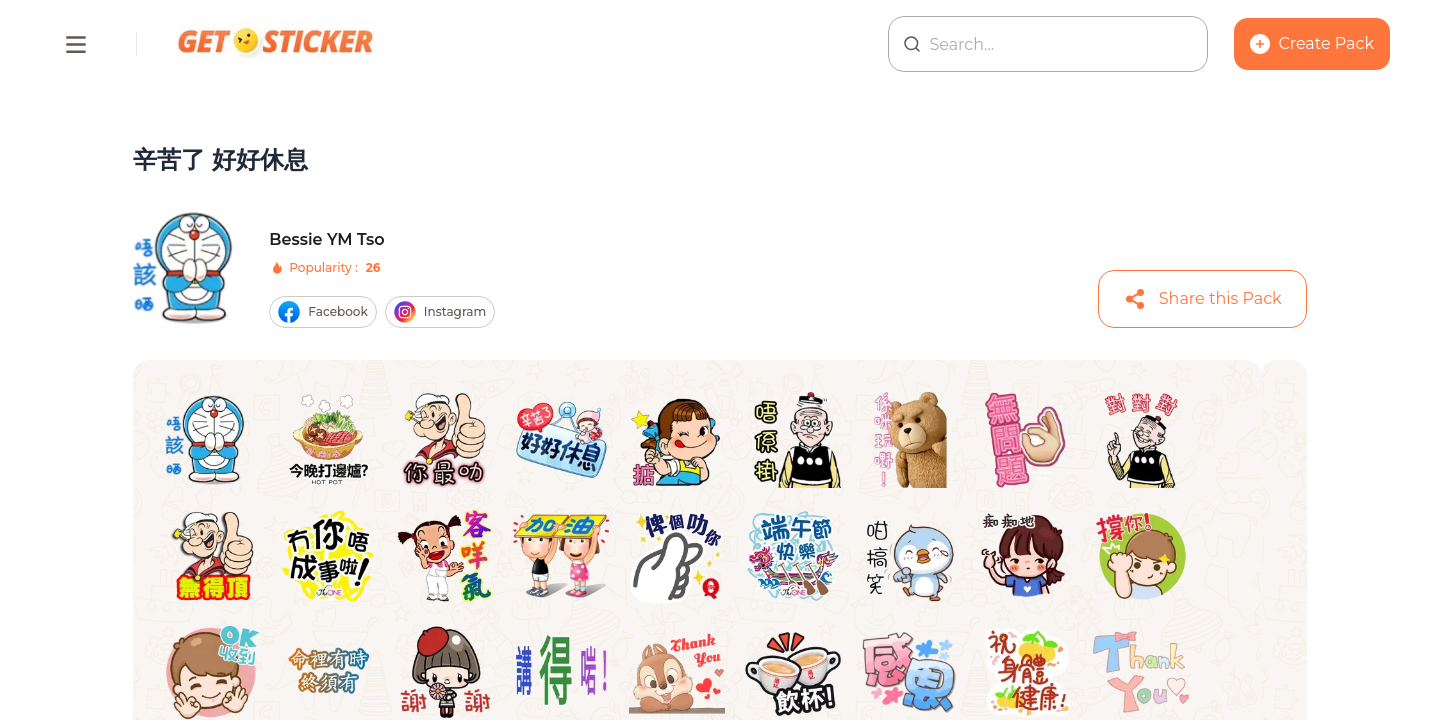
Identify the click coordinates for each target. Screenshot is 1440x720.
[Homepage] (277, 44)
